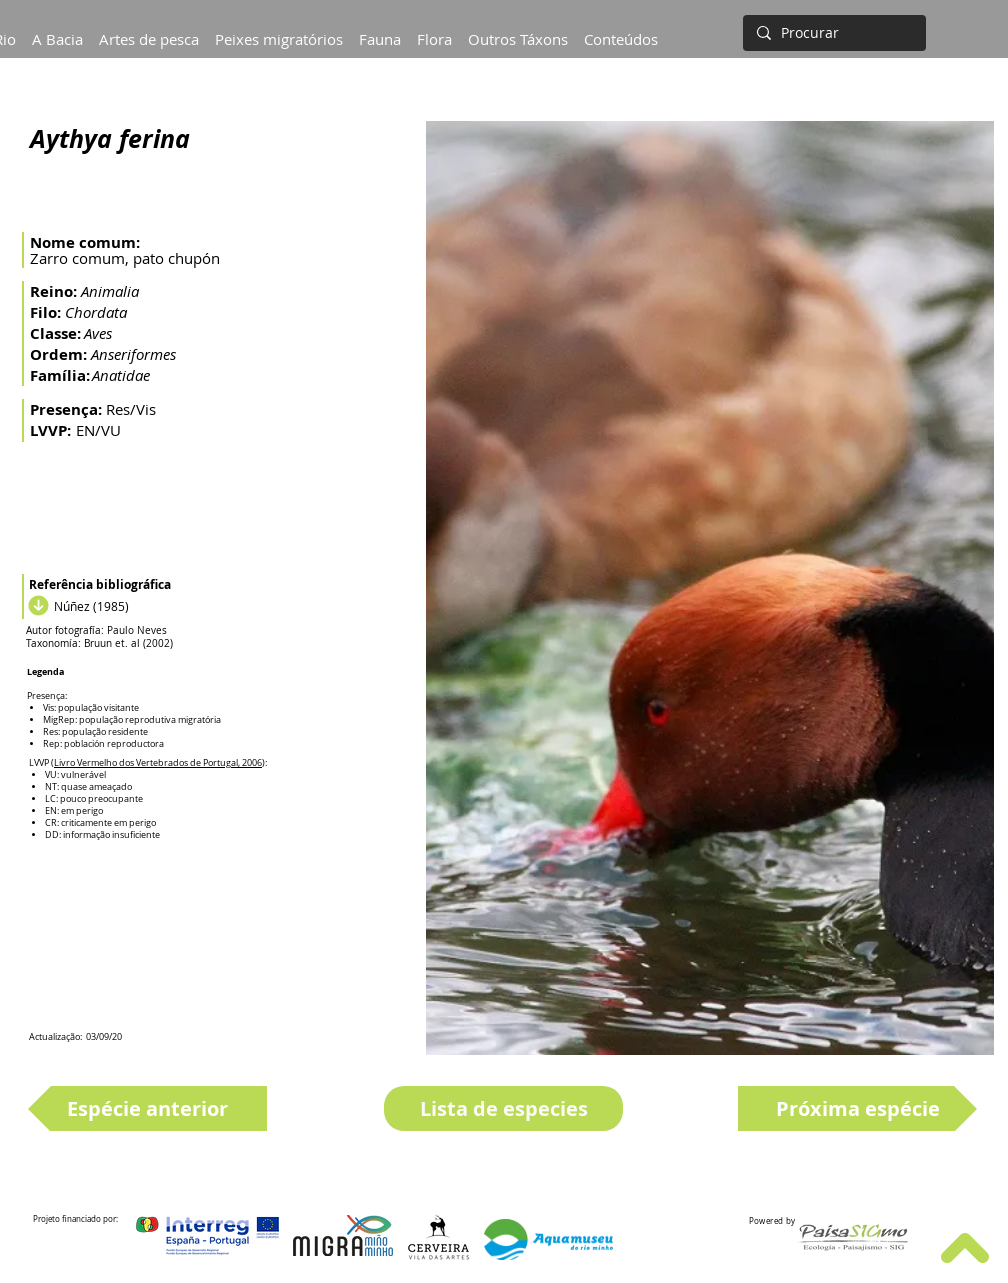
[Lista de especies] (503, 1108)
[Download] (36, 606)
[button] (57, 30)
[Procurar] (832, 33)
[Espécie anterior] (147, 1108)
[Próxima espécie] (857, 1108)
